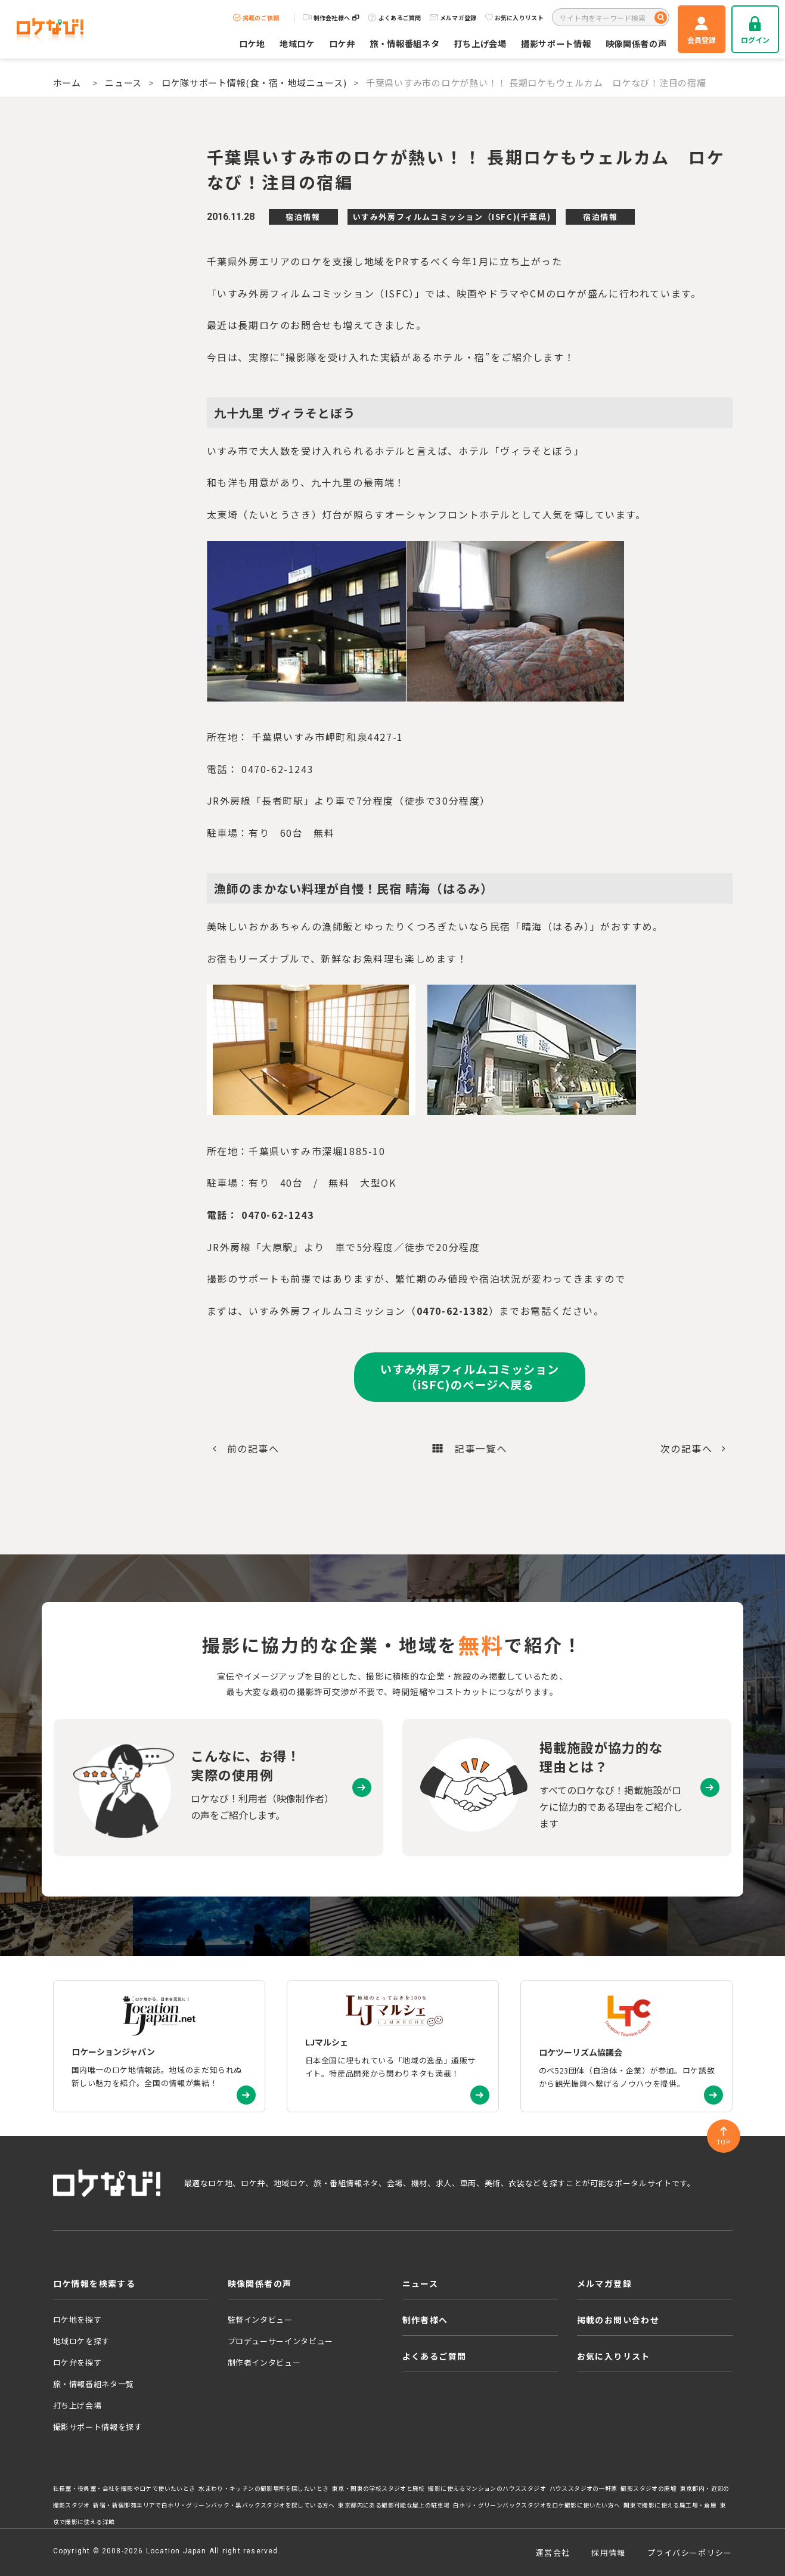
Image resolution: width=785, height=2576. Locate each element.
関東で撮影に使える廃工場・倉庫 (669, 2505)
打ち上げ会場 (480, 43)
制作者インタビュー (264, 2362)
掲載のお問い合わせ (618, 2320)
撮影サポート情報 (556, 43)
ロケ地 (252, 43)
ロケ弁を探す (77, 2362)
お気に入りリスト (514, 17)
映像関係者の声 (636, 43)
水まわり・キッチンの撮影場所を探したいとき (263, 2488)
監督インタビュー (260, 2319)
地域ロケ (297, 43)
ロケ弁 (342, 43)
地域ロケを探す (81, 2341)
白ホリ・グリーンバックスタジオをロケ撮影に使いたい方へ (536, 2505)
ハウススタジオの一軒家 (584, 2488)
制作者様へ (425, 2320)
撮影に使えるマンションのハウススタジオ (486, 2488)
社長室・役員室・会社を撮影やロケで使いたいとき (124, 2488)
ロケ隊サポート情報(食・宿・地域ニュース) (254, 82)
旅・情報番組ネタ (405, 43)
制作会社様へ (331, 17)
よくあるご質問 (394, 17)
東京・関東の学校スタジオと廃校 (378, 2488)
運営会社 (553, 2552)
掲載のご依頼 (256, 17)
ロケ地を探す (77, 2319)
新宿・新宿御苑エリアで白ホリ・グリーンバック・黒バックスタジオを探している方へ (213, 2505)
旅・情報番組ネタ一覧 (94, 2383)
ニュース (123, 82)
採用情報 (608, 2552)
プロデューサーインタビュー (280, 2341)
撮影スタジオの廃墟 (648, 2488)
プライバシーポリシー (690, 2552)
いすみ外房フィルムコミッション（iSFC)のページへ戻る (469, 1377)
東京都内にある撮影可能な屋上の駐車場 (393, 2505)
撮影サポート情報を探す (97, 2426)
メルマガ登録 (453, 17)
